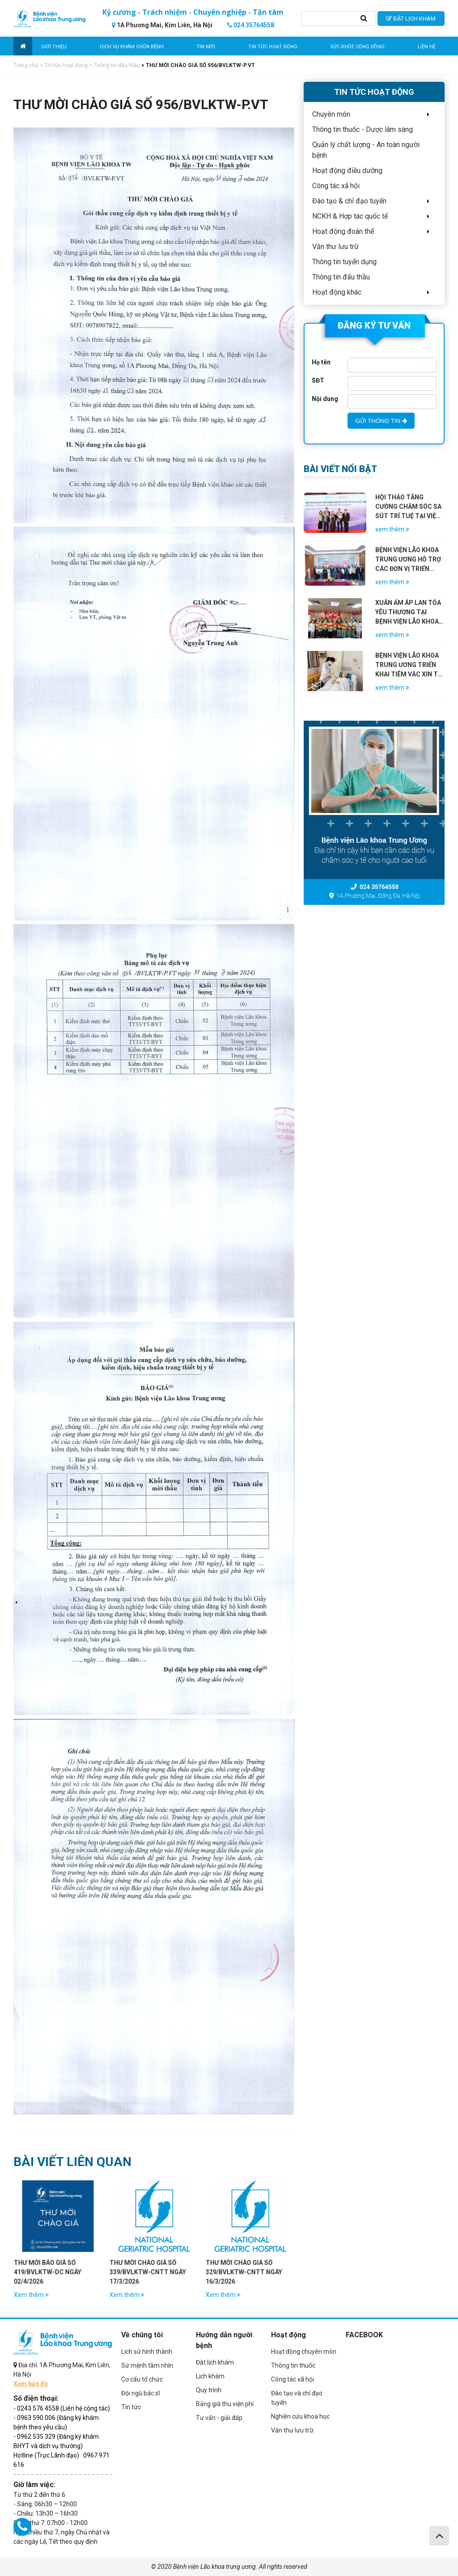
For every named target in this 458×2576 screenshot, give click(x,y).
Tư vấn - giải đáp (219, 2417)
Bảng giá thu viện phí (225, 2403)
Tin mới (205, 47)
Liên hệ (427, 47)
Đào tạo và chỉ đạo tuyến (296, 2398)
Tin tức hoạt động (272, 47)
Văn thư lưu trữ (292, 2430)
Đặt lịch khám (215, 2362)
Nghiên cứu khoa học (300, 2416)
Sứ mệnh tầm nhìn (147, 2365)
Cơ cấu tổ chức (142, 2379)
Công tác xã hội (292, 2379)
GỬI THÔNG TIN (381, 421)
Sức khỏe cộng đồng (357, 47)
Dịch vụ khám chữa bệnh (132, 47)
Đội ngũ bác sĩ (140, 2393)
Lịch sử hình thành (146, 2351)
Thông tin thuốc (293, 2365)
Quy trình (208, 2390)
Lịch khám (210, 2376)
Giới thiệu (54, 47)
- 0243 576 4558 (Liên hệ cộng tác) (61, 2408)
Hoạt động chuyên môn (303, 2351)
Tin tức (131, 2407)
